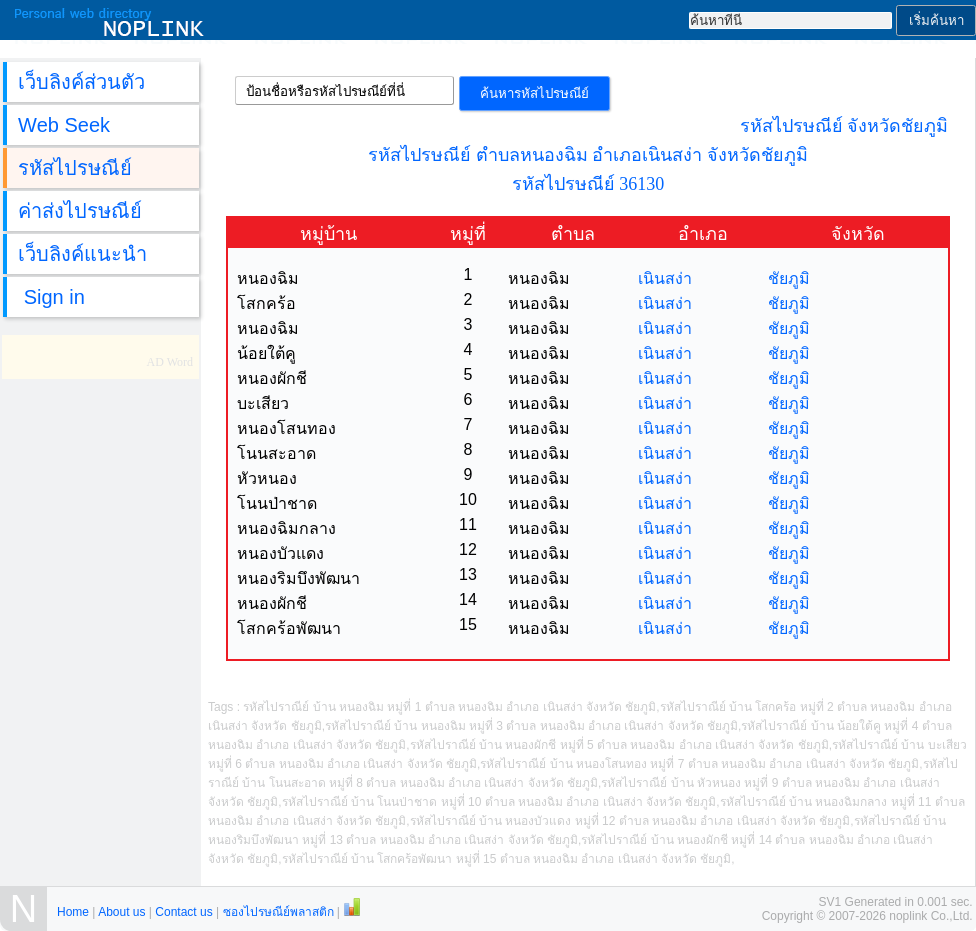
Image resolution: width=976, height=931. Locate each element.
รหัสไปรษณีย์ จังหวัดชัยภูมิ (844, 126)
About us (121, 912)
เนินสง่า (665, 278)
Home (73, 912)
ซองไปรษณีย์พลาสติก (278, 912)
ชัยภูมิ (789, 278)
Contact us (183, 912)
